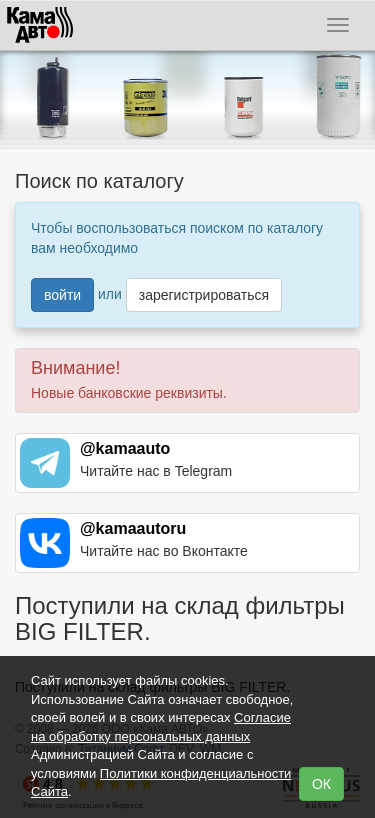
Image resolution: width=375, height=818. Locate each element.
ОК (321, 784)
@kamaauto (125, 448)
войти (62, 295)
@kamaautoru (133, 528)
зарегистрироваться (204, 295)
